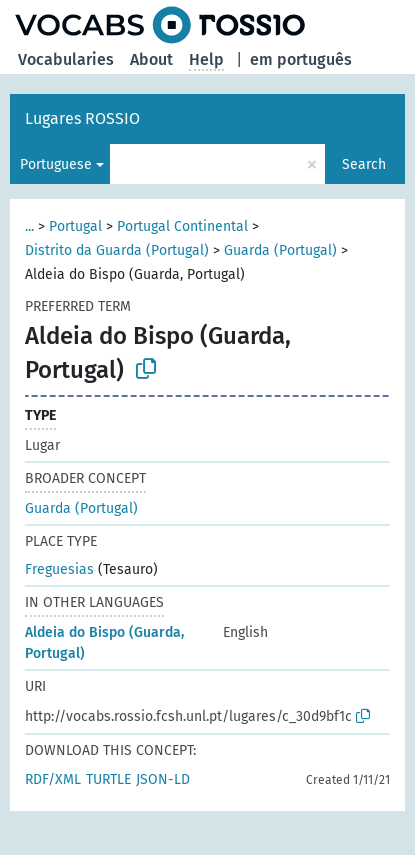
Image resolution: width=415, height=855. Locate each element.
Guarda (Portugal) (280, 250)
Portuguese (56, 164)
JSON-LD (163, 779)
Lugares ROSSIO (82, 118)
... (29, 226)
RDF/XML (53, 779)
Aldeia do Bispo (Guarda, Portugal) (104, 643)
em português (301, 59)
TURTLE (108, 779)
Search (364, 164)
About (151, 59)
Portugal (75, 226)
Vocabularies (66, 59)
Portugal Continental (182, 226)
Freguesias (59, 569)
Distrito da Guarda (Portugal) (117, 250)
